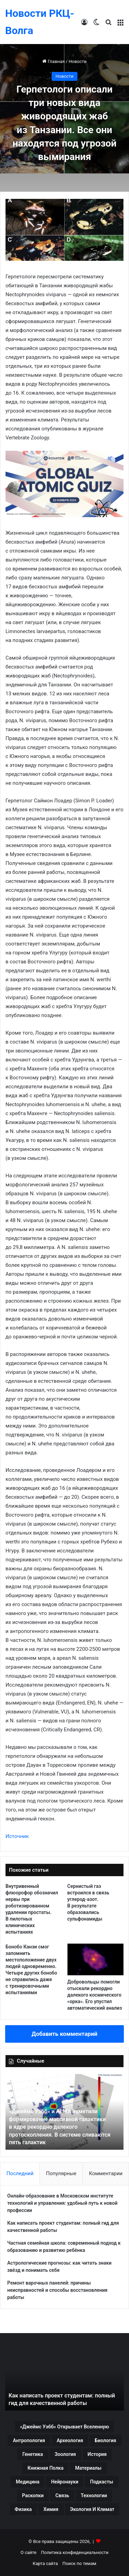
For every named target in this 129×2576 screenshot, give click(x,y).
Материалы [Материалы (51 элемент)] (88, 2468)
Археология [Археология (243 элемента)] (70, 2440)
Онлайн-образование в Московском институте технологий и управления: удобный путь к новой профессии (62, 2203)
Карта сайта (45, 2563)
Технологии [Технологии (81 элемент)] (94, 2495)
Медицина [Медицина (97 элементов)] (27, 2481)
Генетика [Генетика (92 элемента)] (32, 2454)
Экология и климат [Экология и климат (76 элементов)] (92, 2509)
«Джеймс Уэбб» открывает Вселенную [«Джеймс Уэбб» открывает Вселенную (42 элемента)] (64, 2426)
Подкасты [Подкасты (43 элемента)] (101, 2481)
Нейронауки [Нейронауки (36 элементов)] (64, 2481)
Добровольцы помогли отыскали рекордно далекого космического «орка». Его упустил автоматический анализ (94, 1995)
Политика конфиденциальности (74, 2552)
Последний (20, 2173)
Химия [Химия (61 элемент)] (50, 2509)
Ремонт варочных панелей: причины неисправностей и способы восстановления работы (57, 2290)
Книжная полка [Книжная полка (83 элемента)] (45, 2468)
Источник (17, 1836)
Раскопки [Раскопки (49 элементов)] (33, 2495)
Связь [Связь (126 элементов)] (62, 2495)
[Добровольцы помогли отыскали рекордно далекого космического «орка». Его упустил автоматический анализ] (95, 1959)
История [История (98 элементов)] (97, 2454)
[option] (64, 2112)
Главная (53, 61)
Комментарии (105, 2173)
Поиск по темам (79, 2563)
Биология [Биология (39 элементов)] (105, 2440)
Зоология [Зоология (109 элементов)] (65, 2454)
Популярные (61, 2173)
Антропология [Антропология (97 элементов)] (29, 2440)
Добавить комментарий (64, 2033)
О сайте (28, 2552)
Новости (77, 61)
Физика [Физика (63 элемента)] (23, 2509)
